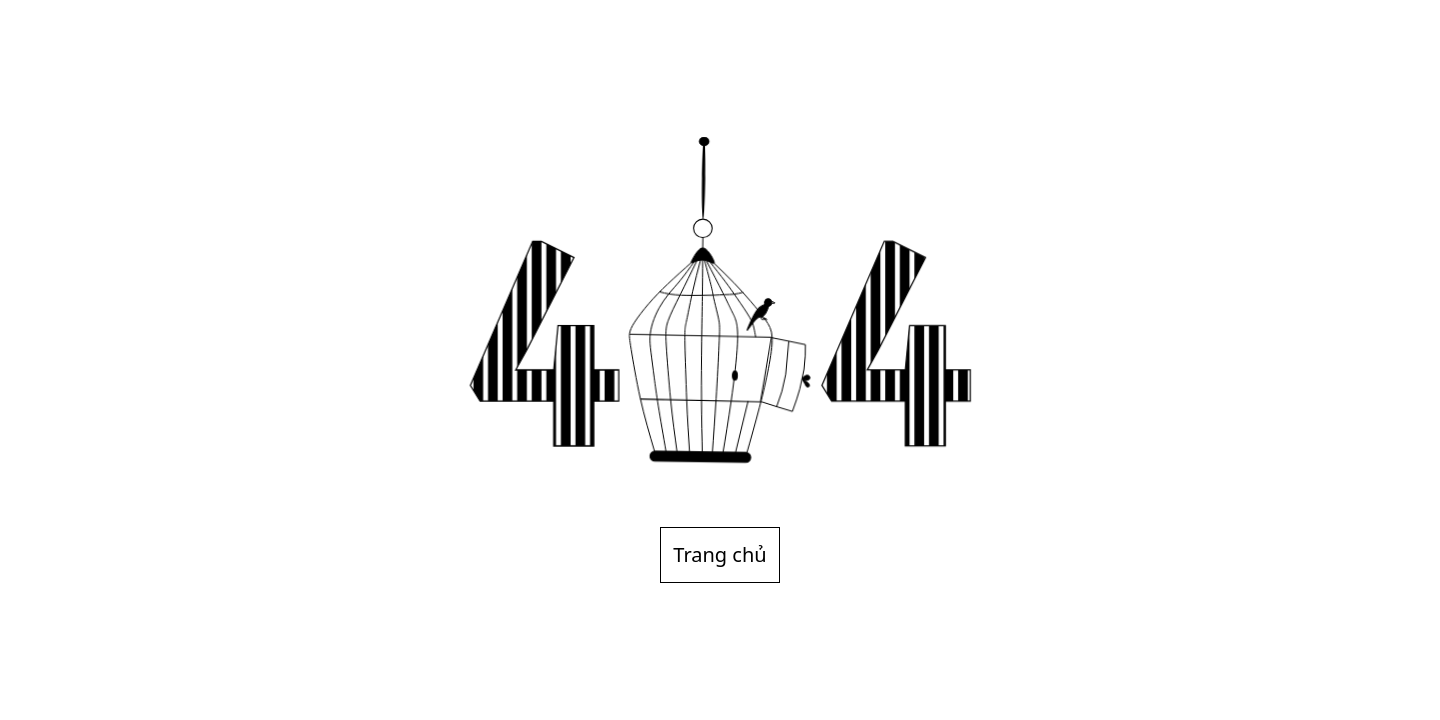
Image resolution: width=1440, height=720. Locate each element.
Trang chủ (719, 554)
